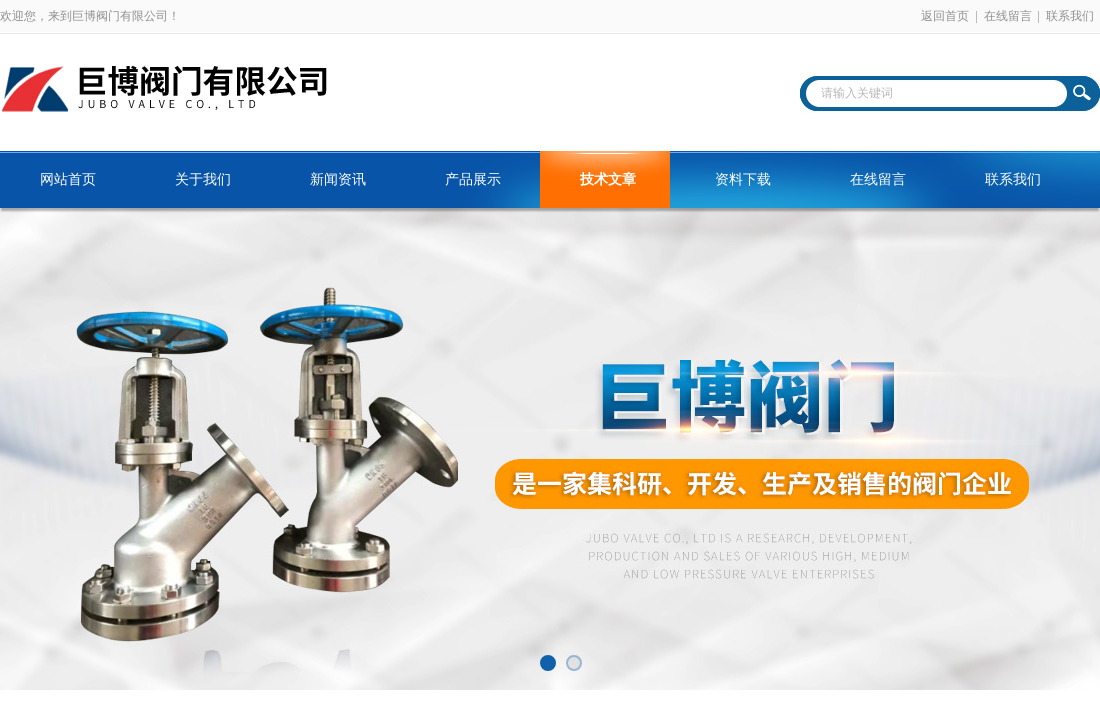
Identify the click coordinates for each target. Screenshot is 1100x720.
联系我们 (1070, 16)
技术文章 (608, 179)
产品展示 (473, 179)
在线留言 (1008, 16)
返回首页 (945, 16)
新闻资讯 (338, 179)
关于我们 (203, 179)
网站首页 (68, 179)
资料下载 (743, 179)
